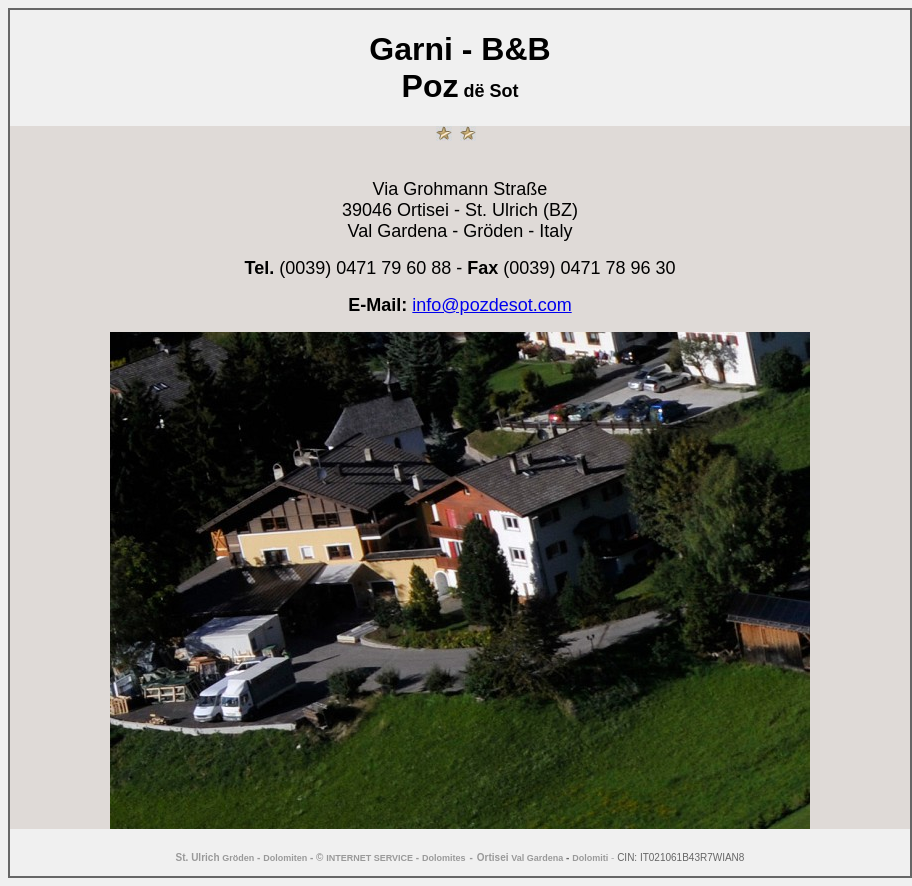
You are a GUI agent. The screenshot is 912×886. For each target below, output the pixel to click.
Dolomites (444, 858)
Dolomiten (285, 858)
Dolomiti (590, 858)
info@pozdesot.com (491, 305)
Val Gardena (537, 858)
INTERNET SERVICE (369, 858)
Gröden (238, 858)
